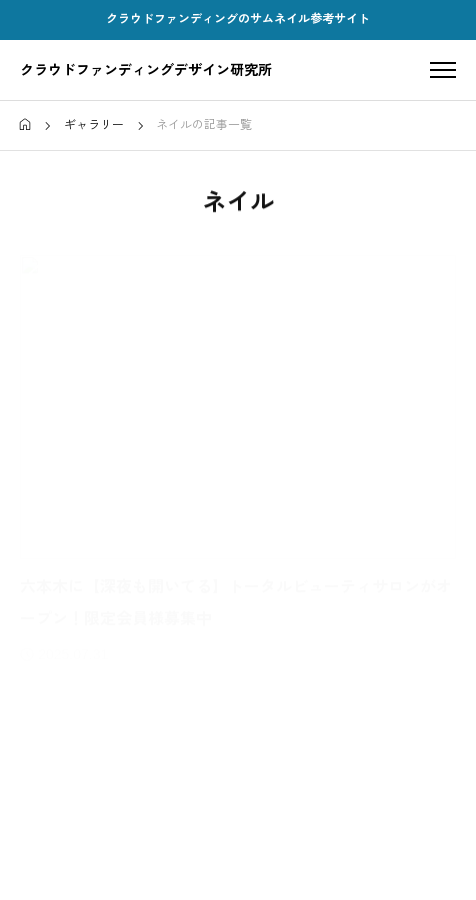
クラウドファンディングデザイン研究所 (146, 69)
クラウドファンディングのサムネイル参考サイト (238, 19)
